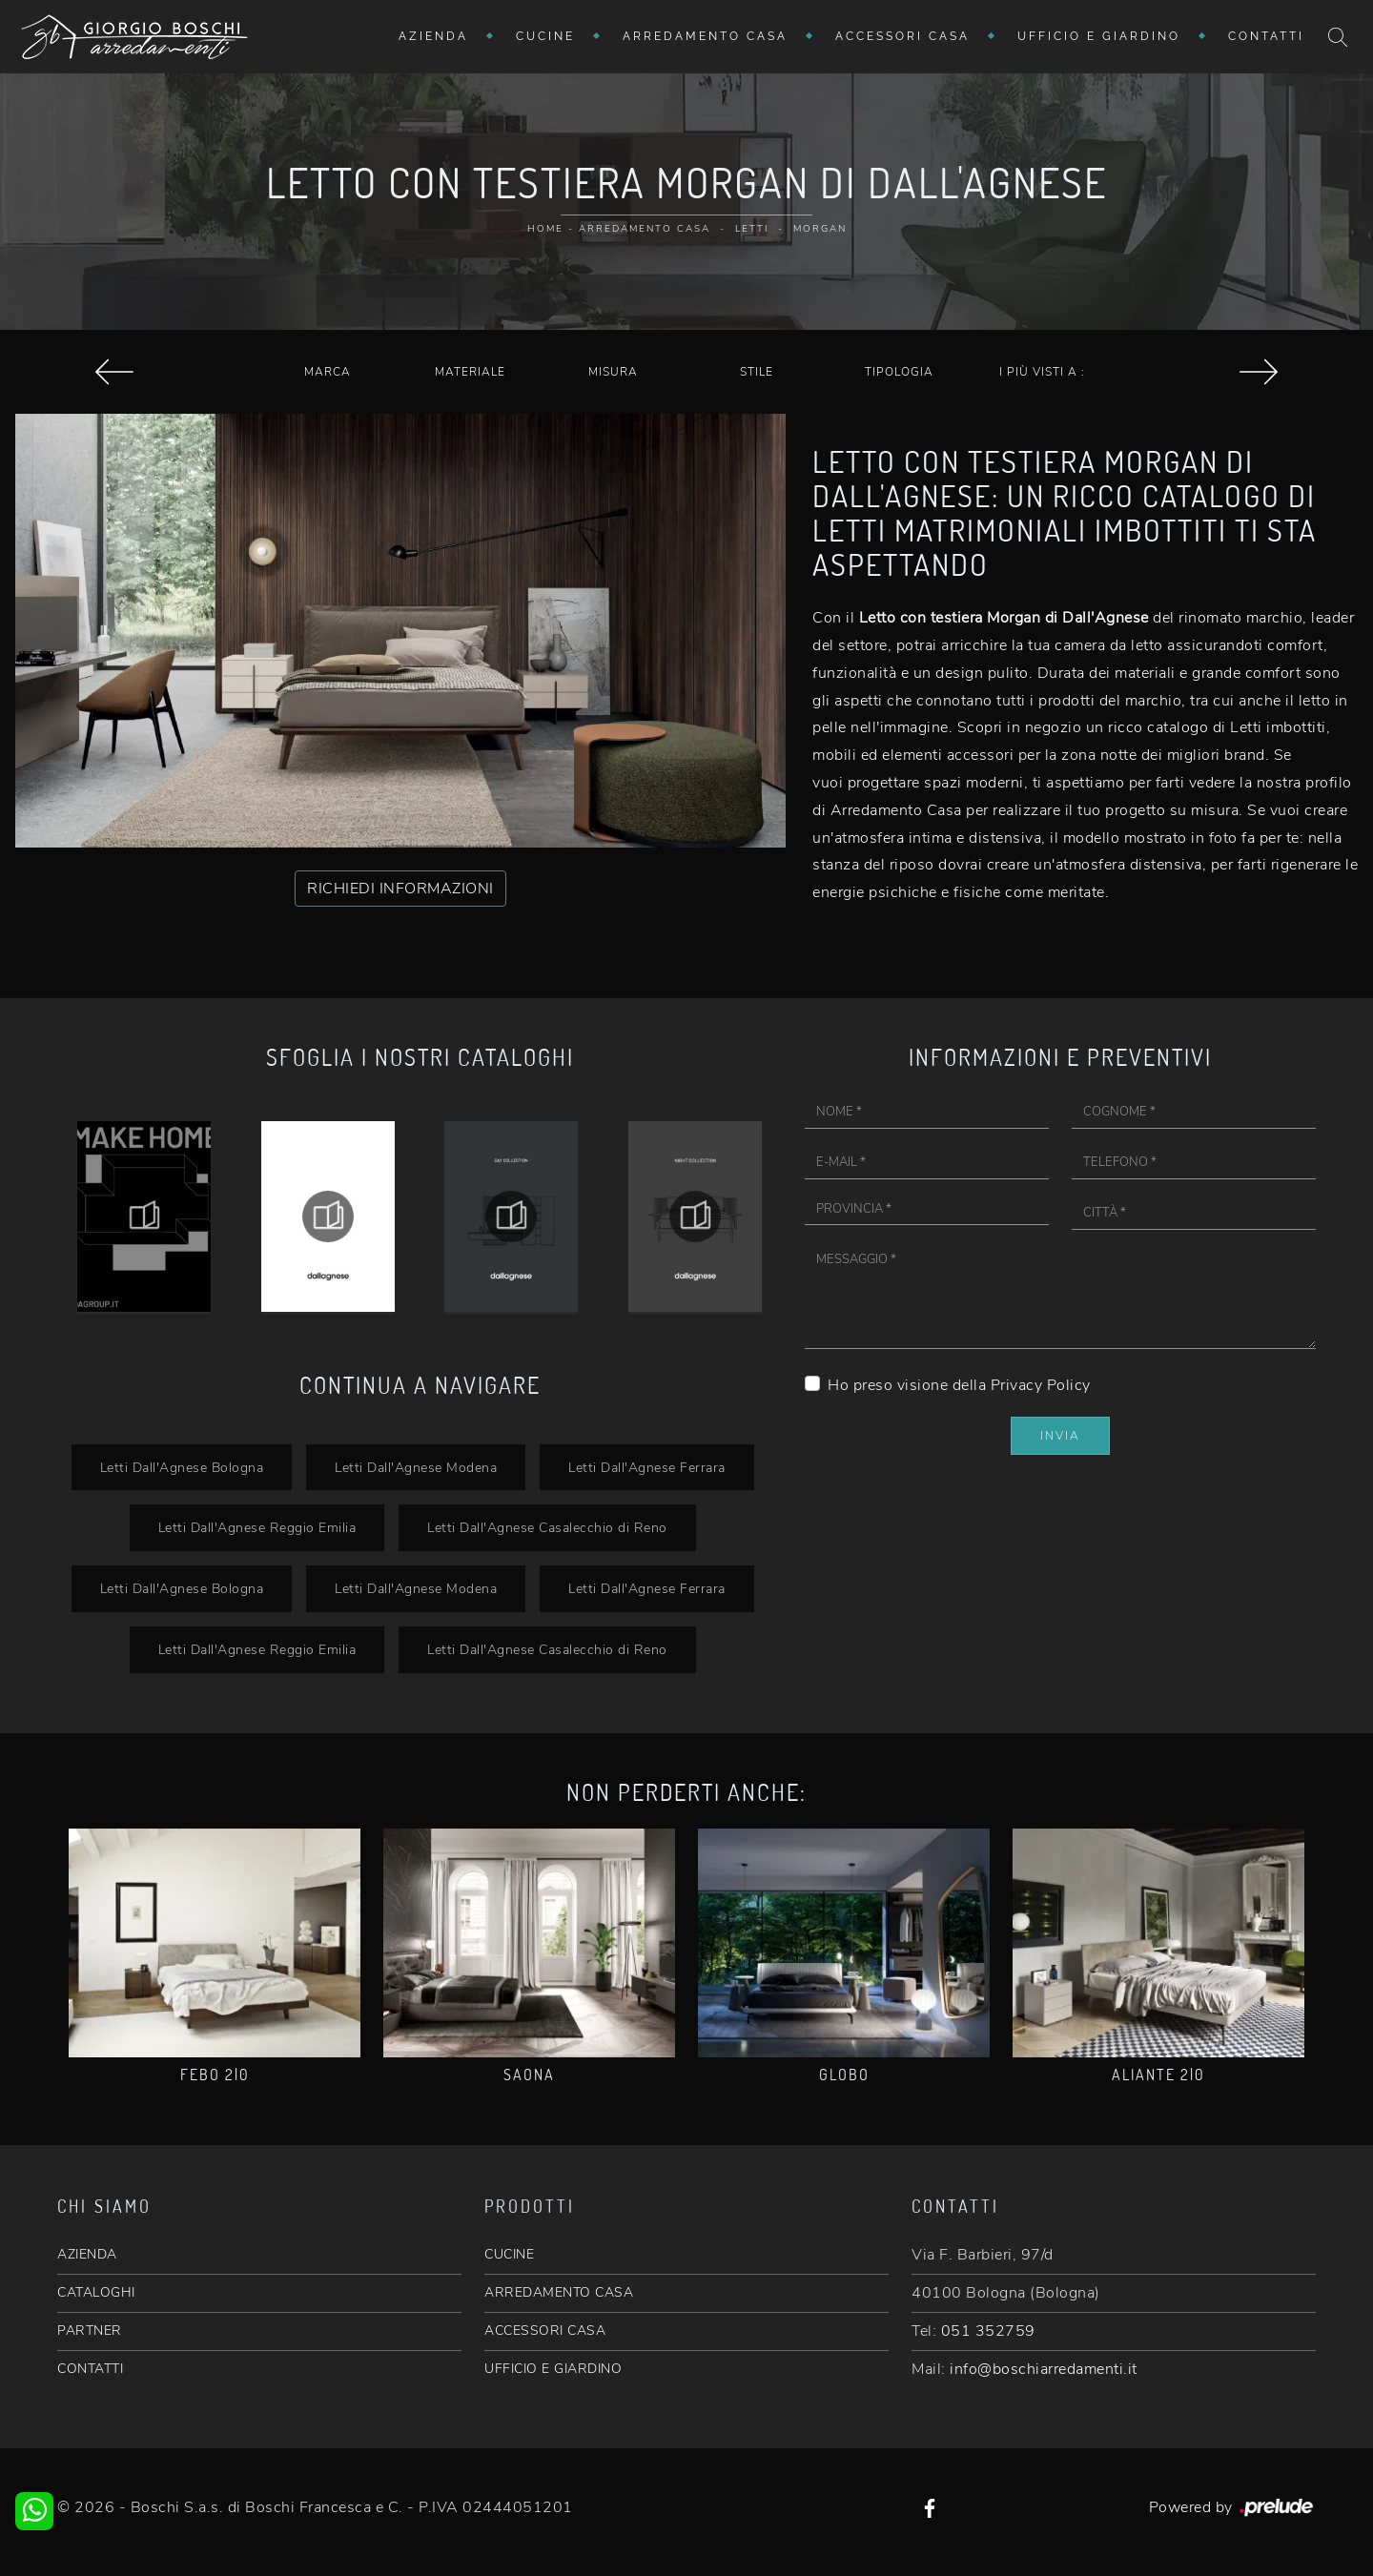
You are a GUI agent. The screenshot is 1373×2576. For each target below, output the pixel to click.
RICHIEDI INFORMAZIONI (400, 888)
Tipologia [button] (899, 371)
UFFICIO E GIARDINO (553, 2369)
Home (545, 228)
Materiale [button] (470, 371)
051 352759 (988, 2330)
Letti (751, 228)
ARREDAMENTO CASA (558, 2292)
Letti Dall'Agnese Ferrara (647, 1467)
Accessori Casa (902, 36)
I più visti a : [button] (1042, 371)
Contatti (1266, 36)
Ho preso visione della (959, 1385)
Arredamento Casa (705, 36)
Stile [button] (756, 371)
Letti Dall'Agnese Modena (416, 1467)
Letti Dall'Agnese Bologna (182, 1467)
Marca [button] (327, 371)
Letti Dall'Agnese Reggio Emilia (257, 1527)
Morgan (820, 228)
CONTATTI (90, 2369)
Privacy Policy (1041, 1385)
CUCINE (509, 2254)
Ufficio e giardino (1098, 36)
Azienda (433, 36)
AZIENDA (87, 2254)
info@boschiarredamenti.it (1043, 2369)
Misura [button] (613, 371)
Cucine (545, 36)
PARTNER (89, 2330)
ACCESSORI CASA (544, 2330)
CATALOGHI (96, 2292)
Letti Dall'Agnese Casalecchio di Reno (547, 1527)
